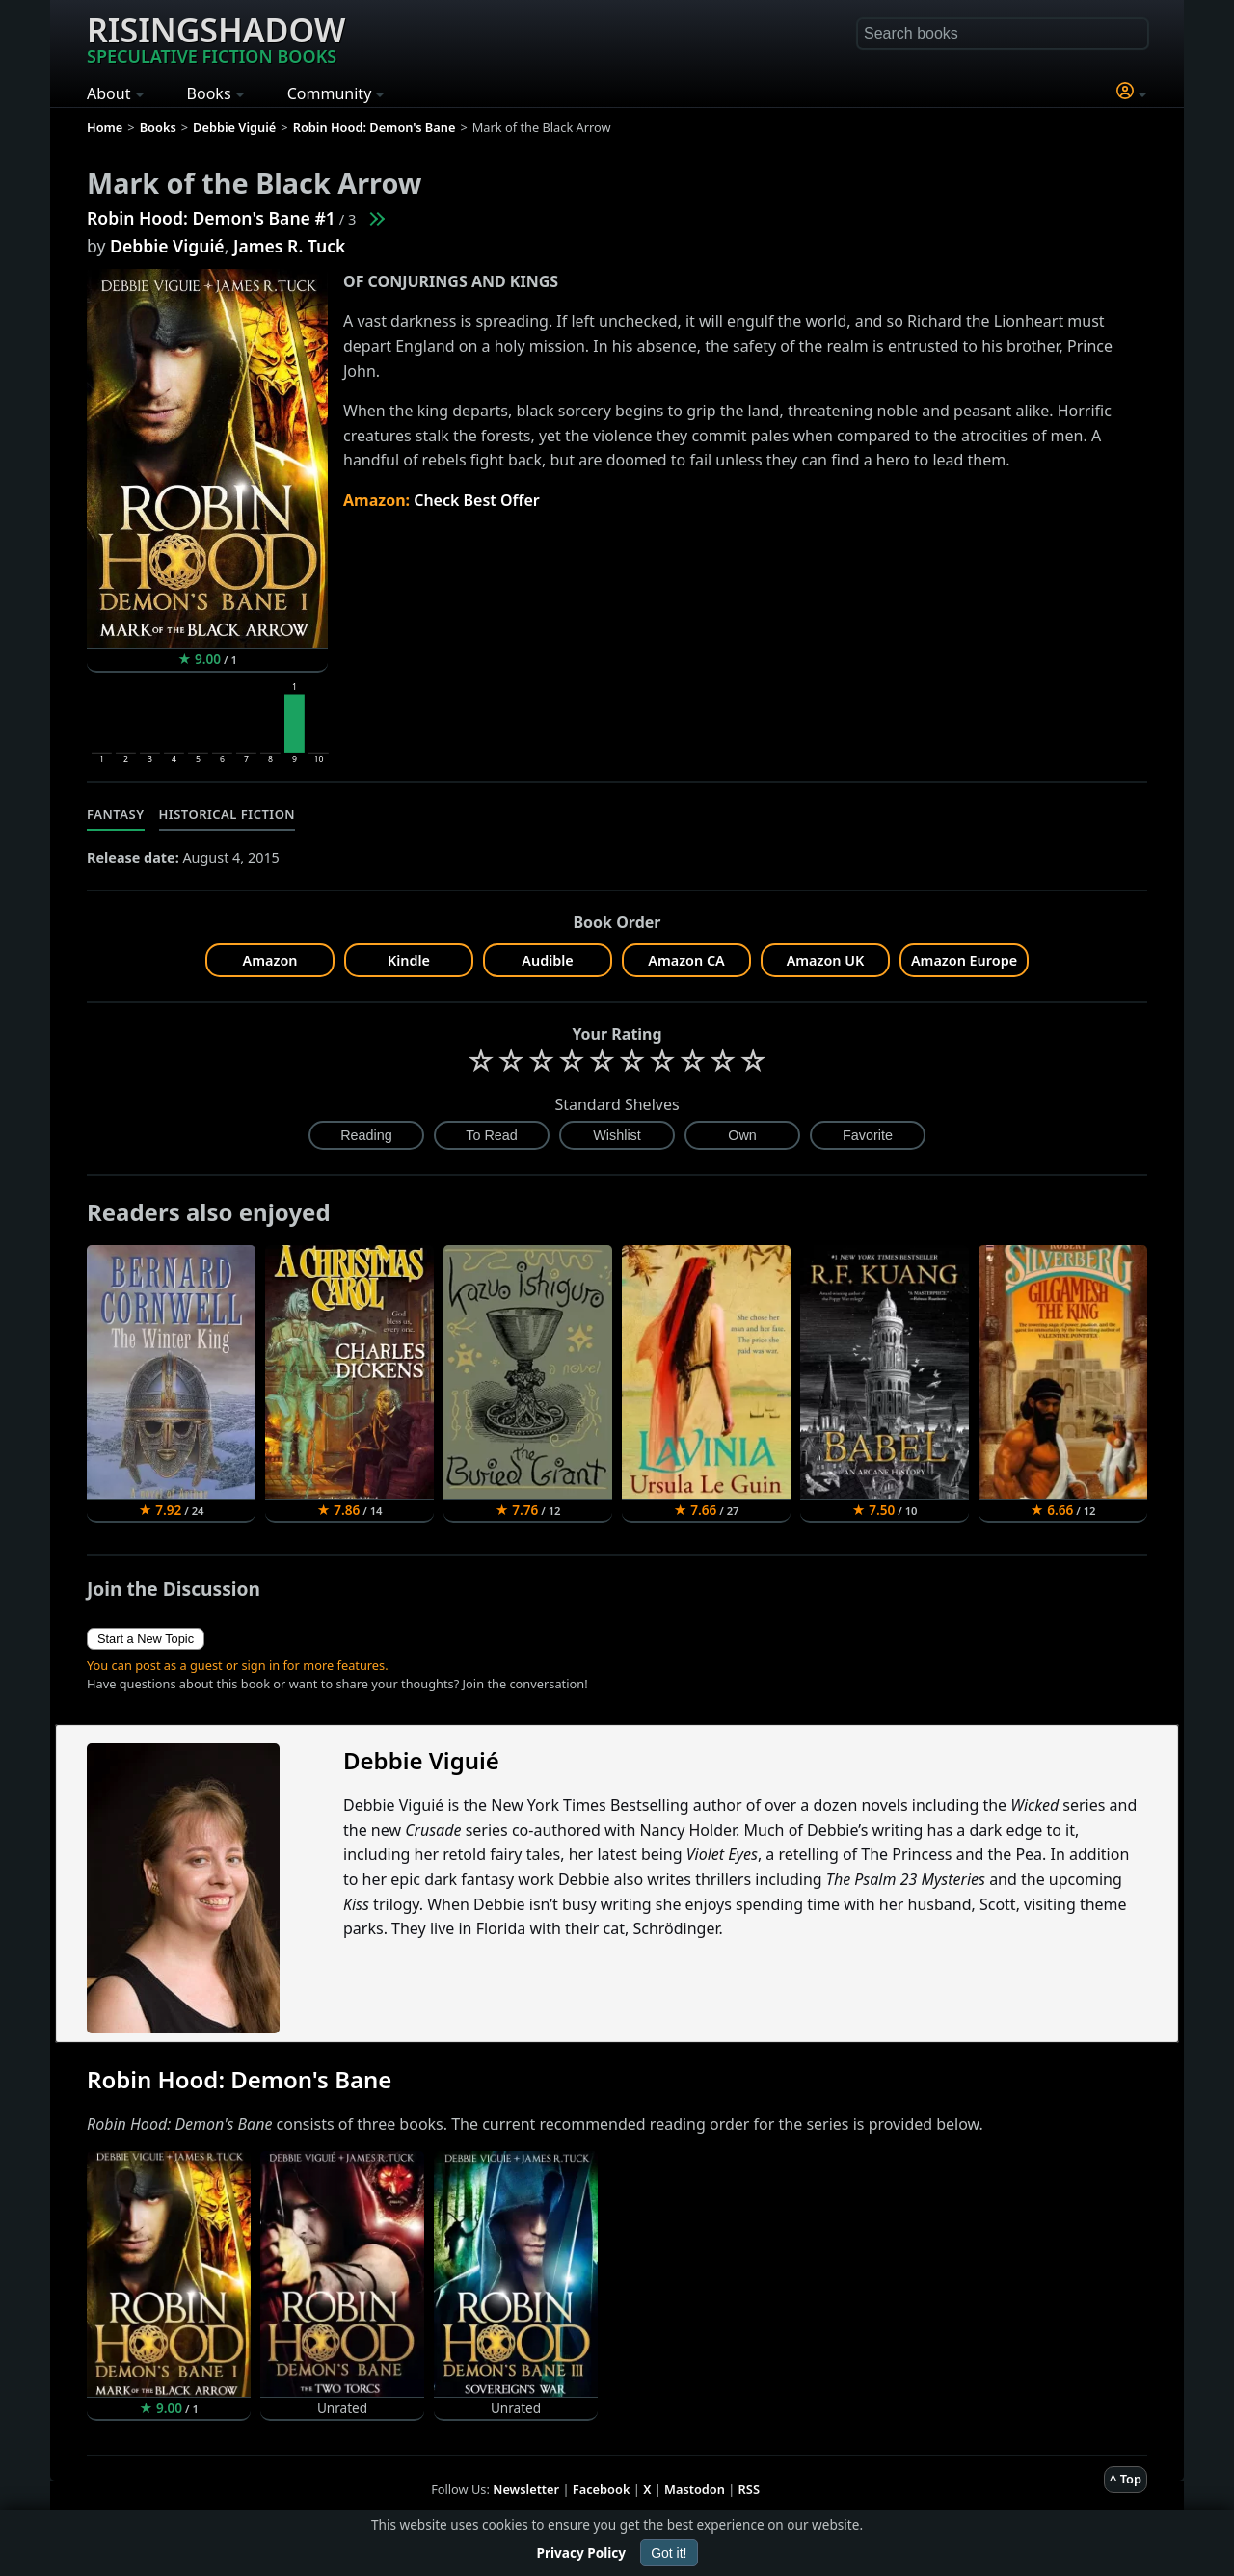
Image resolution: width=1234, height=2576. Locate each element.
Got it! (668, 2553)
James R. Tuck (289, 245)
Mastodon (694, 2489)
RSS (749, 2489)
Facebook (601, 2489)
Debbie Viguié (167, 245)
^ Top (1125, 2478)
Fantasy (116, 814)
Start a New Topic (145, 1639)
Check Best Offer (477, 500)
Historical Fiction (227, 814)
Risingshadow (216, 37)
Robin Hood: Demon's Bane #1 (211, 217)
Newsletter (526, 2489)
